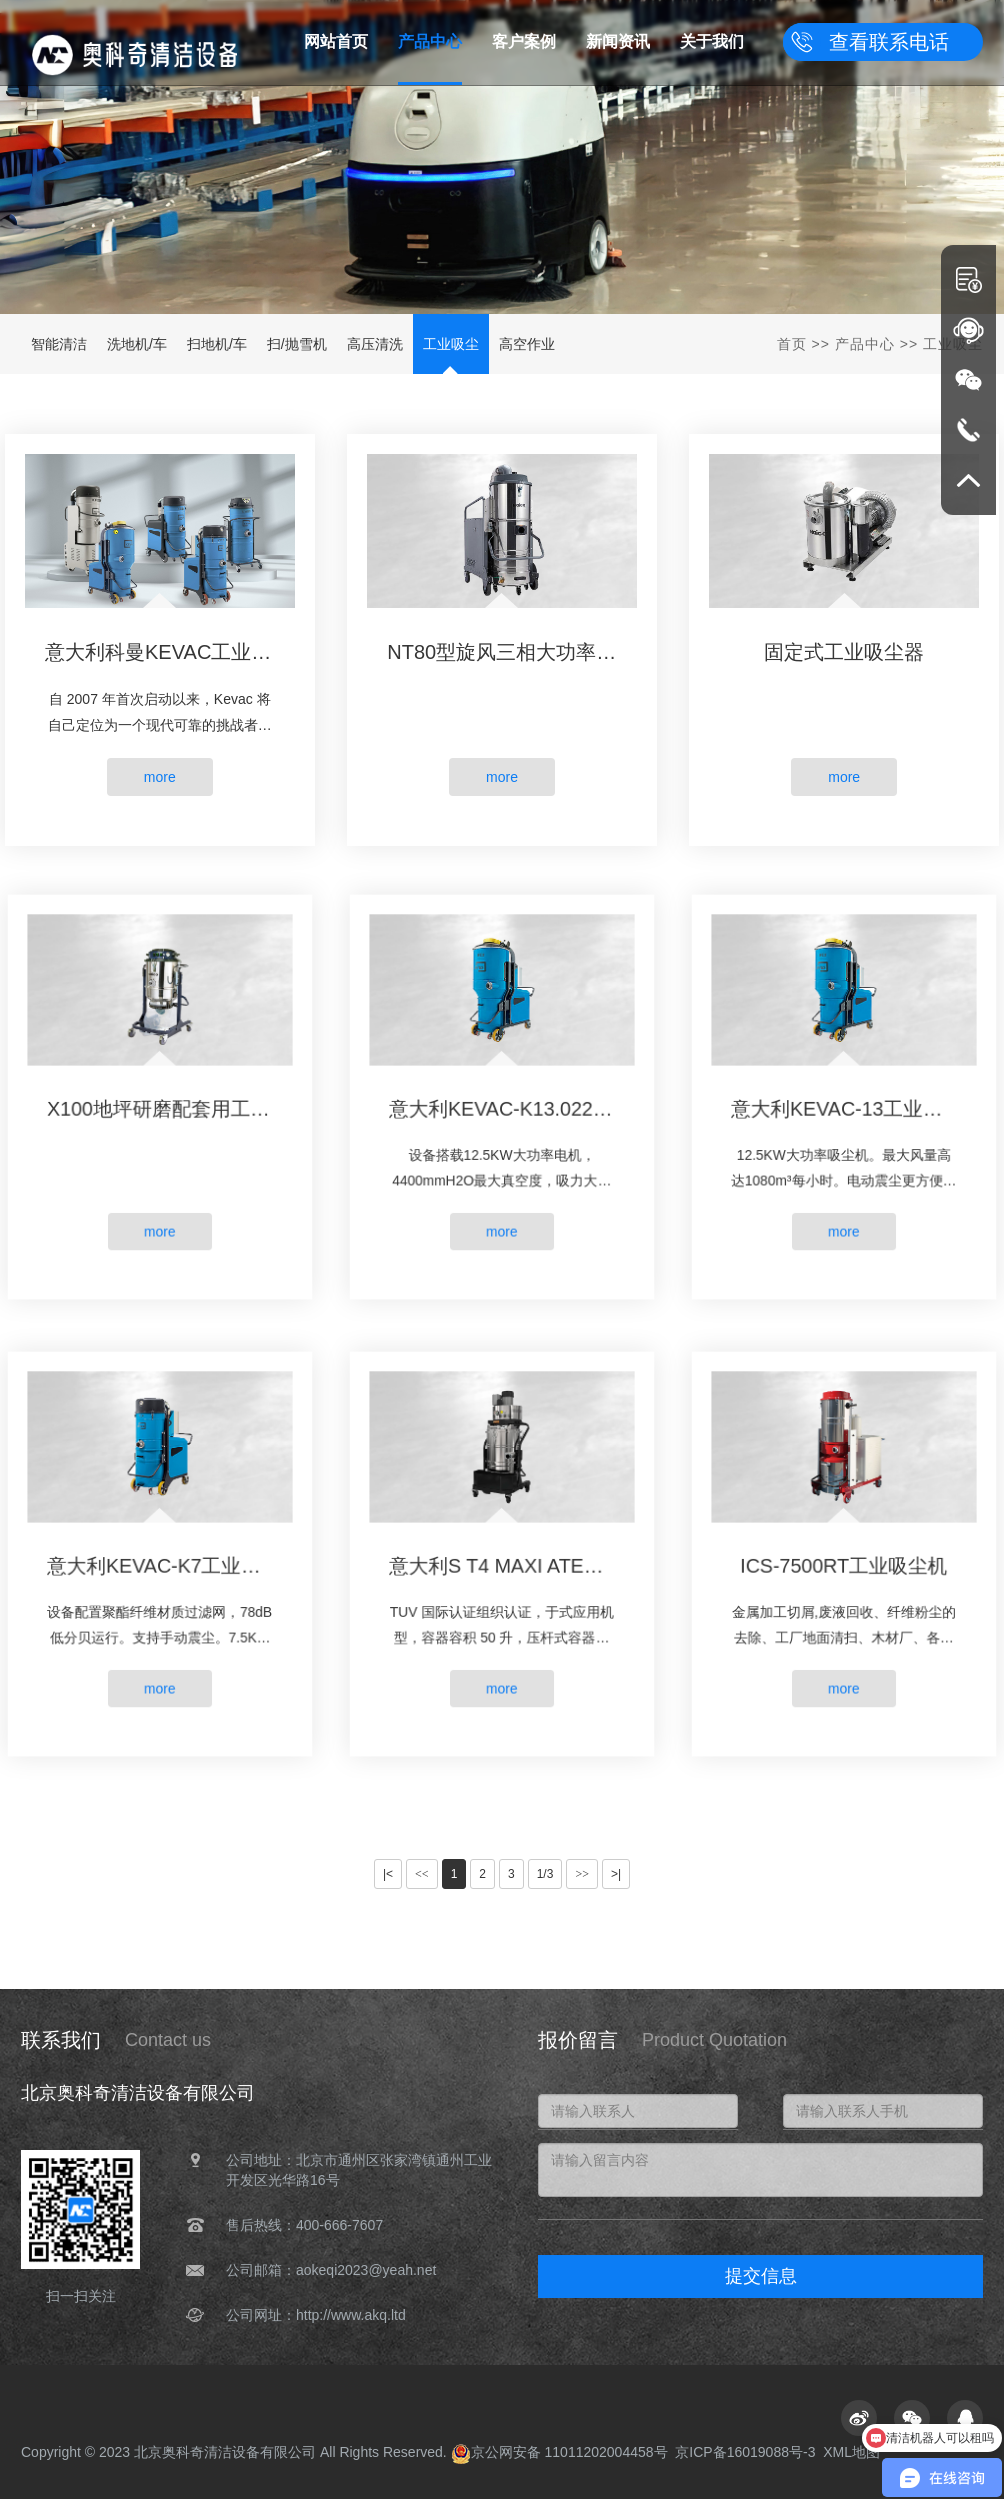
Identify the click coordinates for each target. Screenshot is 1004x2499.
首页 (792, 344)
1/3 (545, 1874)
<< (422, 1874)
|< (388, 1874)
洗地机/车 (137, 344)
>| (616, 1874)
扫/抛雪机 (297, 344)
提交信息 (761, 2276)
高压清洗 (375, 344)
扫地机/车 (217, 344)
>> (582, 1874)
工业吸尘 (451, 344)
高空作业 (527, 344)
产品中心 (865, 344)
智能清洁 (59, 344)
